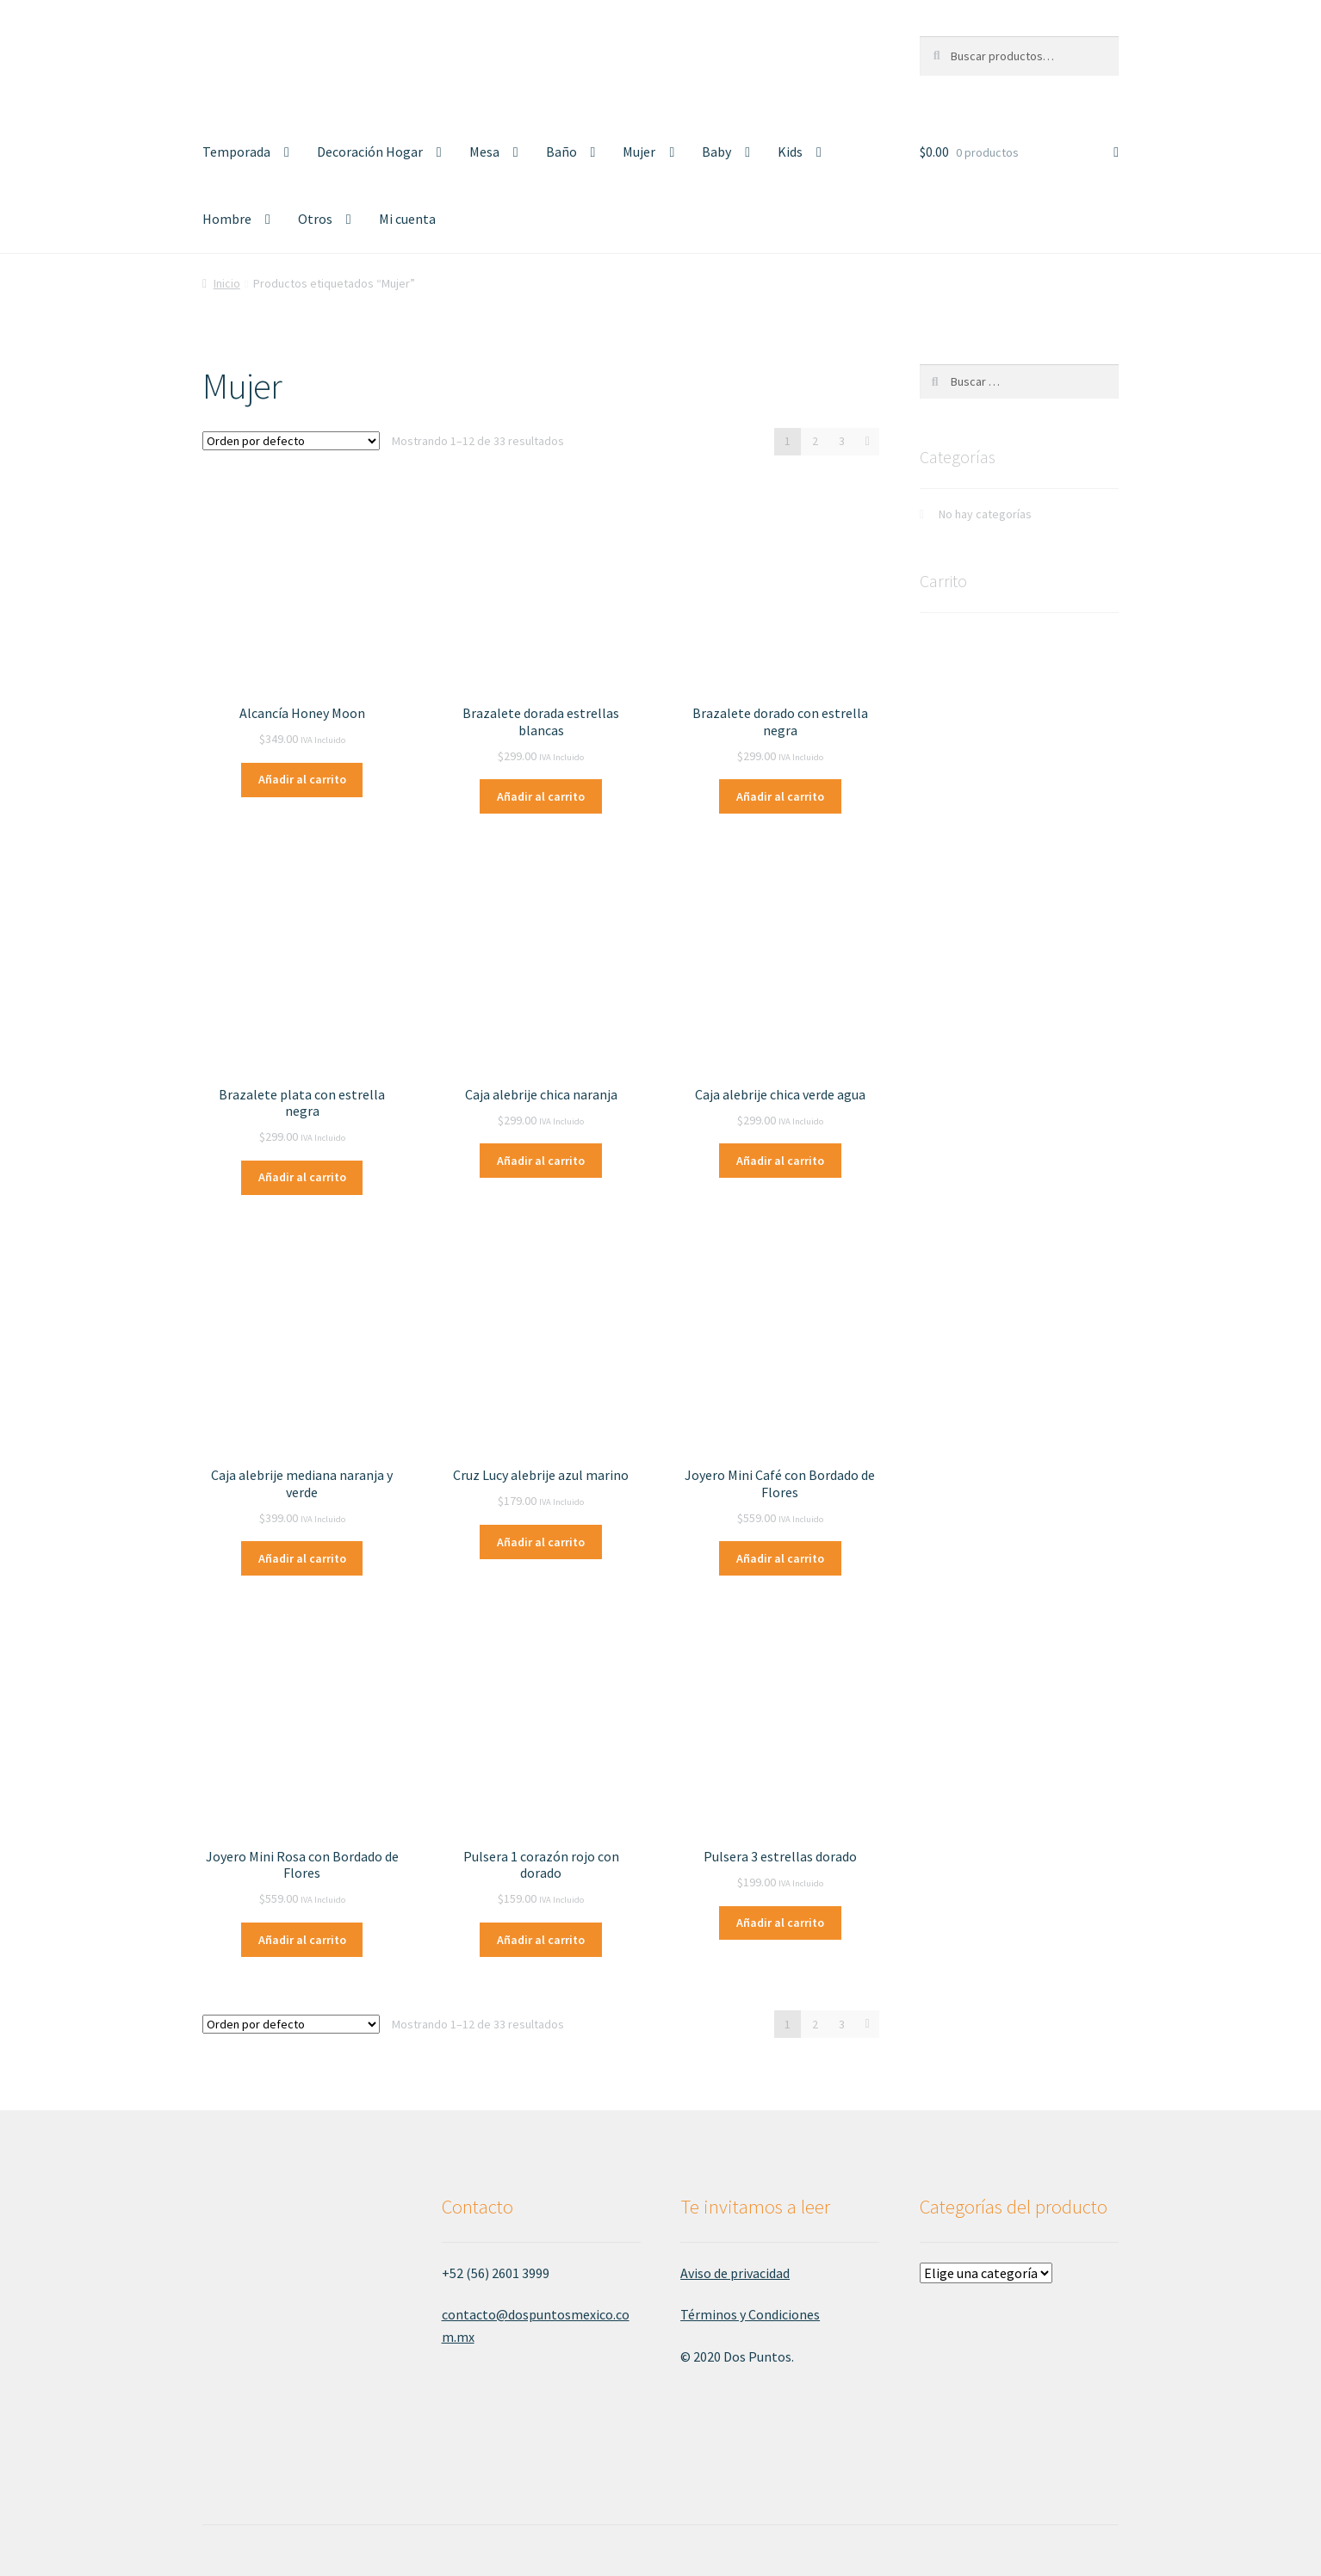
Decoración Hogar (370, 151)
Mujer (639, 151)
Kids (790, 151)
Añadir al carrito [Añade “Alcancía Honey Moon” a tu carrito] (302, 779)
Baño (561, 151)
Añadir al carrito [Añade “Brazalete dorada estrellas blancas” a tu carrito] (541, 796)
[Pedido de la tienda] (291, 440)
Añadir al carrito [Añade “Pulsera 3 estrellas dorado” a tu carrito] (780, 1922)
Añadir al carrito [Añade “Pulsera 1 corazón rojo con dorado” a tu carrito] (541, 1939)
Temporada (236, 151)
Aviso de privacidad (735, 2273)
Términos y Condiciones (750, 2314)
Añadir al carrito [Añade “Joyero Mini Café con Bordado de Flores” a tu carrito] (780, 1558)
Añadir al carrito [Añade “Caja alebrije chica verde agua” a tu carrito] (780, 1160)
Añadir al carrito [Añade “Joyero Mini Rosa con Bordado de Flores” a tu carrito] (302, 1939)
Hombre (226, 218)
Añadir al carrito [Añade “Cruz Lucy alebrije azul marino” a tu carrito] (541, 1542)
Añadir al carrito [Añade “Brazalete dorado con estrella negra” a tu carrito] (780, 796)
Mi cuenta (407, 218)
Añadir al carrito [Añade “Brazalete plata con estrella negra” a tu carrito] (302, 1177)
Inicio (227, 283)
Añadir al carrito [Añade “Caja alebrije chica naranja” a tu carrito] (541, 1160)
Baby (716, 151)
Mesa (484, 151)
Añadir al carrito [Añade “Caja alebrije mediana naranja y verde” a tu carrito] (302, 1558)
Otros (315, 218)
